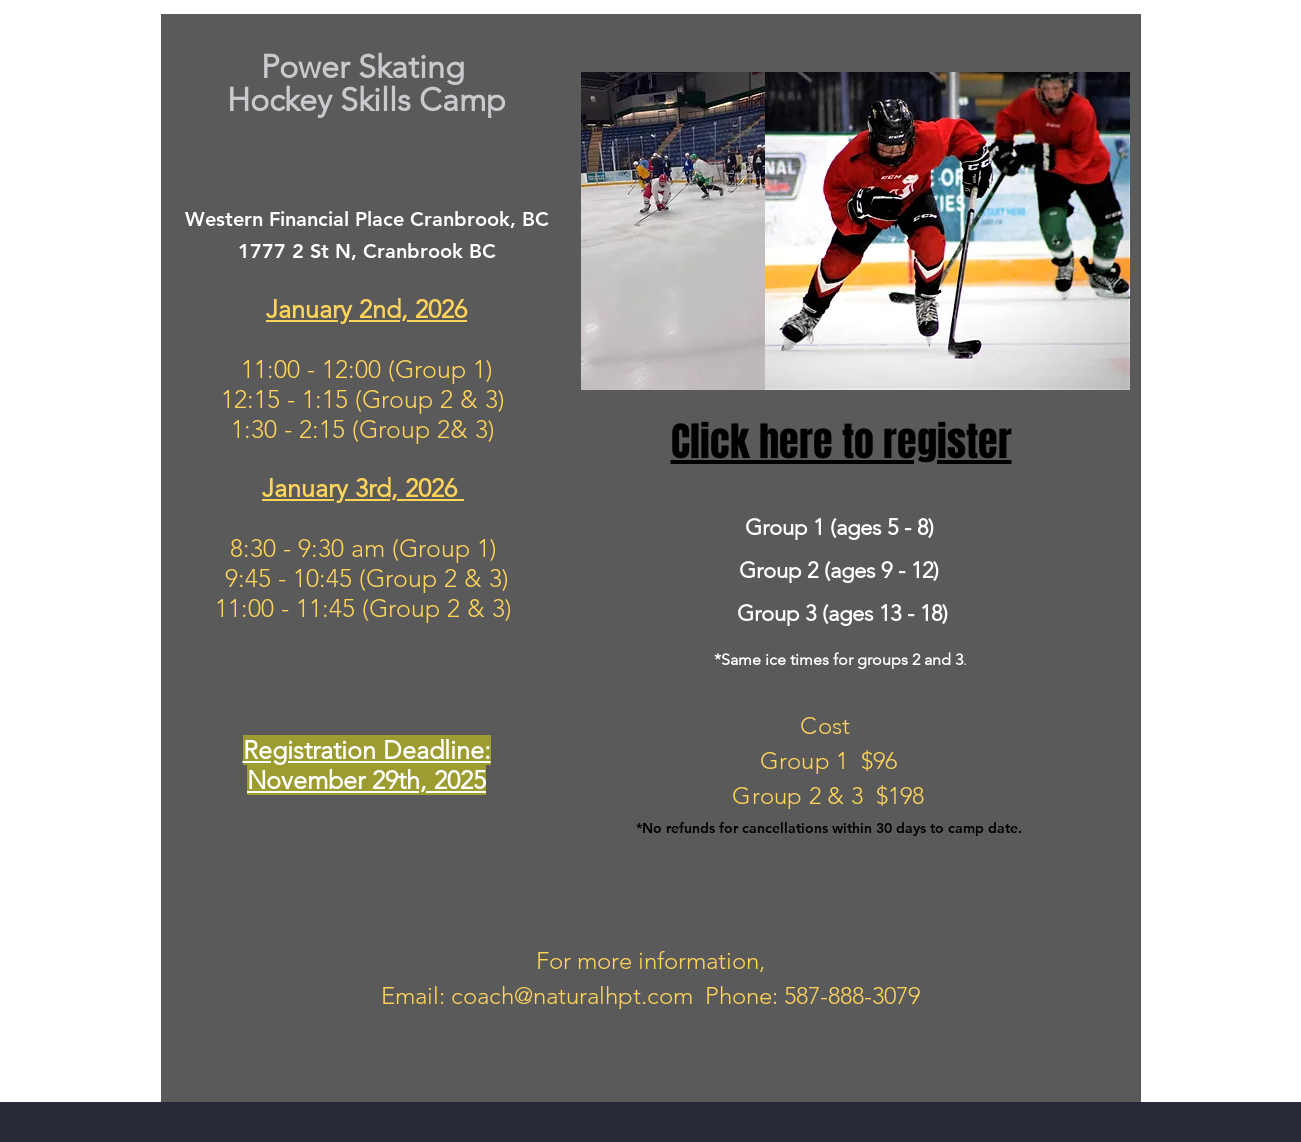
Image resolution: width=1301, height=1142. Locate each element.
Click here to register (841, 441)
